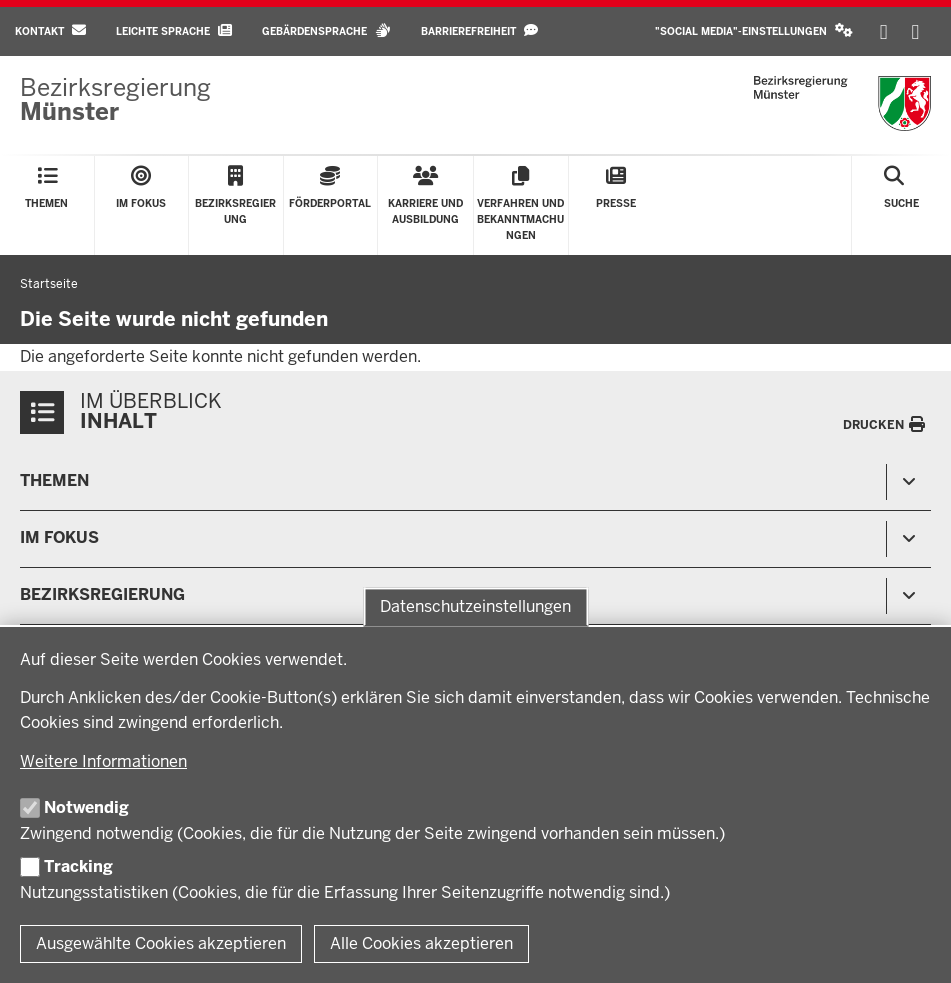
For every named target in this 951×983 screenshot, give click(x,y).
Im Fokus (59, 537)
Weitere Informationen (103, 761)
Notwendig (86, 807)
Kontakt (50, 30)
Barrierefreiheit (479, 30)
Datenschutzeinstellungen (475, 606)
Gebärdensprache (326, 30)
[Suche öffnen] (901, 205)
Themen (54, 480)
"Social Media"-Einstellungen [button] (754, 30)
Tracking (78, 866)
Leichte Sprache (174, 30)
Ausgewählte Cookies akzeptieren (161, 943)
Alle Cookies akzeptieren (421, 943)
